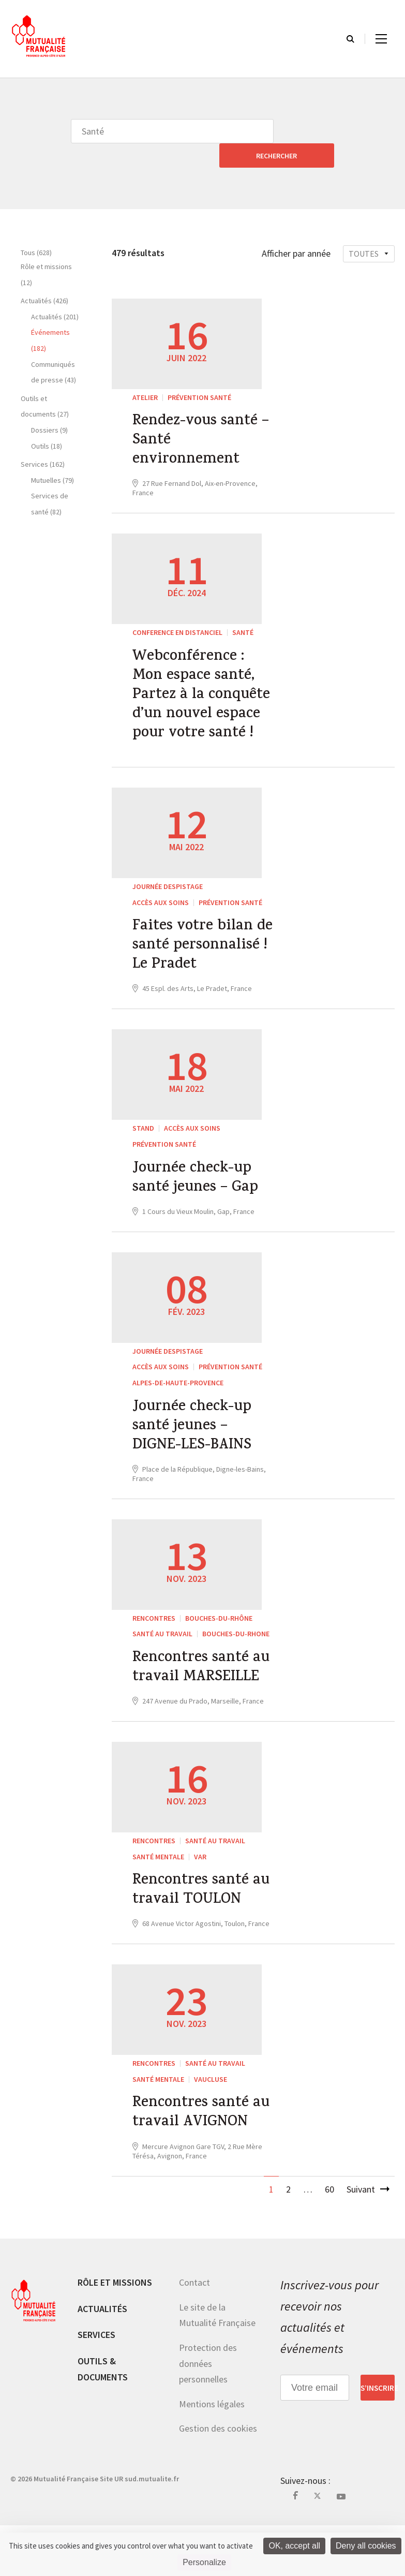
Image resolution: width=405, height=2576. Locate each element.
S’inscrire (378, 2438)
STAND (143, 1141)
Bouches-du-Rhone (235, 1655)
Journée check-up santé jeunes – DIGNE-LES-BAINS (194, 1445)
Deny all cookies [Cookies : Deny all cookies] (366, 2545)
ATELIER (145, 373)
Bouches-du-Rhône (218, 1639)
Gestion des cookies (218, 2479)
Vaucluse (210, 2126)
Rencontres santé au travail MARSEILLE (193, 1701)
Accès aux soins (160, 890)
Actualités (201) (55, 292)
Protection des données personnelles (208, 2414)
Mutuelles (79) (52, 456)
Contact (194, 2333)
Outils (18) (46, 421)
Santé (242, 612)
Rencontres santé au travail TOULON (199, 1937)
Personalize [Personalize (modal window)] (204, 2562)
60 (329, 2240)
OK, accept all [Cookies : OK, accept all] (294, 2545)
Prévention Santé (199, 373)
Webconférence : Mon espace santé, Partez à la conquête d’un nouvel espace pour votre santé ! (203, 680)
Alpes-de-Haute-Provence (177, 1398)
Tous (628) (36, 228)
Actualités (102, 2359)
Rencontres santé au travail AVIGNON (203, 2163)
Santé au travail (162, 1655)
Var (200, 1901)
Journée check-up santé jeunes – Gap (197, 1193)
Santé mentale (158, 1901)
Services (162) (43, 440)
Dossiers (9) (49, 405)
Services (96, 2385)
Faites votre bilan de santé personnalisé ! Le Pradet (195, 947)
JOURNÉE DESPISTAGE (167, 874)
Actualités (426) (44, 276)
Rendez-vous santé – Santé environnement (204, 419)
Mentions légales (212, 2455)
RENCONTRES (153, 1639)
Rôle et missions (115, 2333)
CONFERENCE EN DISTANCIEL (177, 612)
